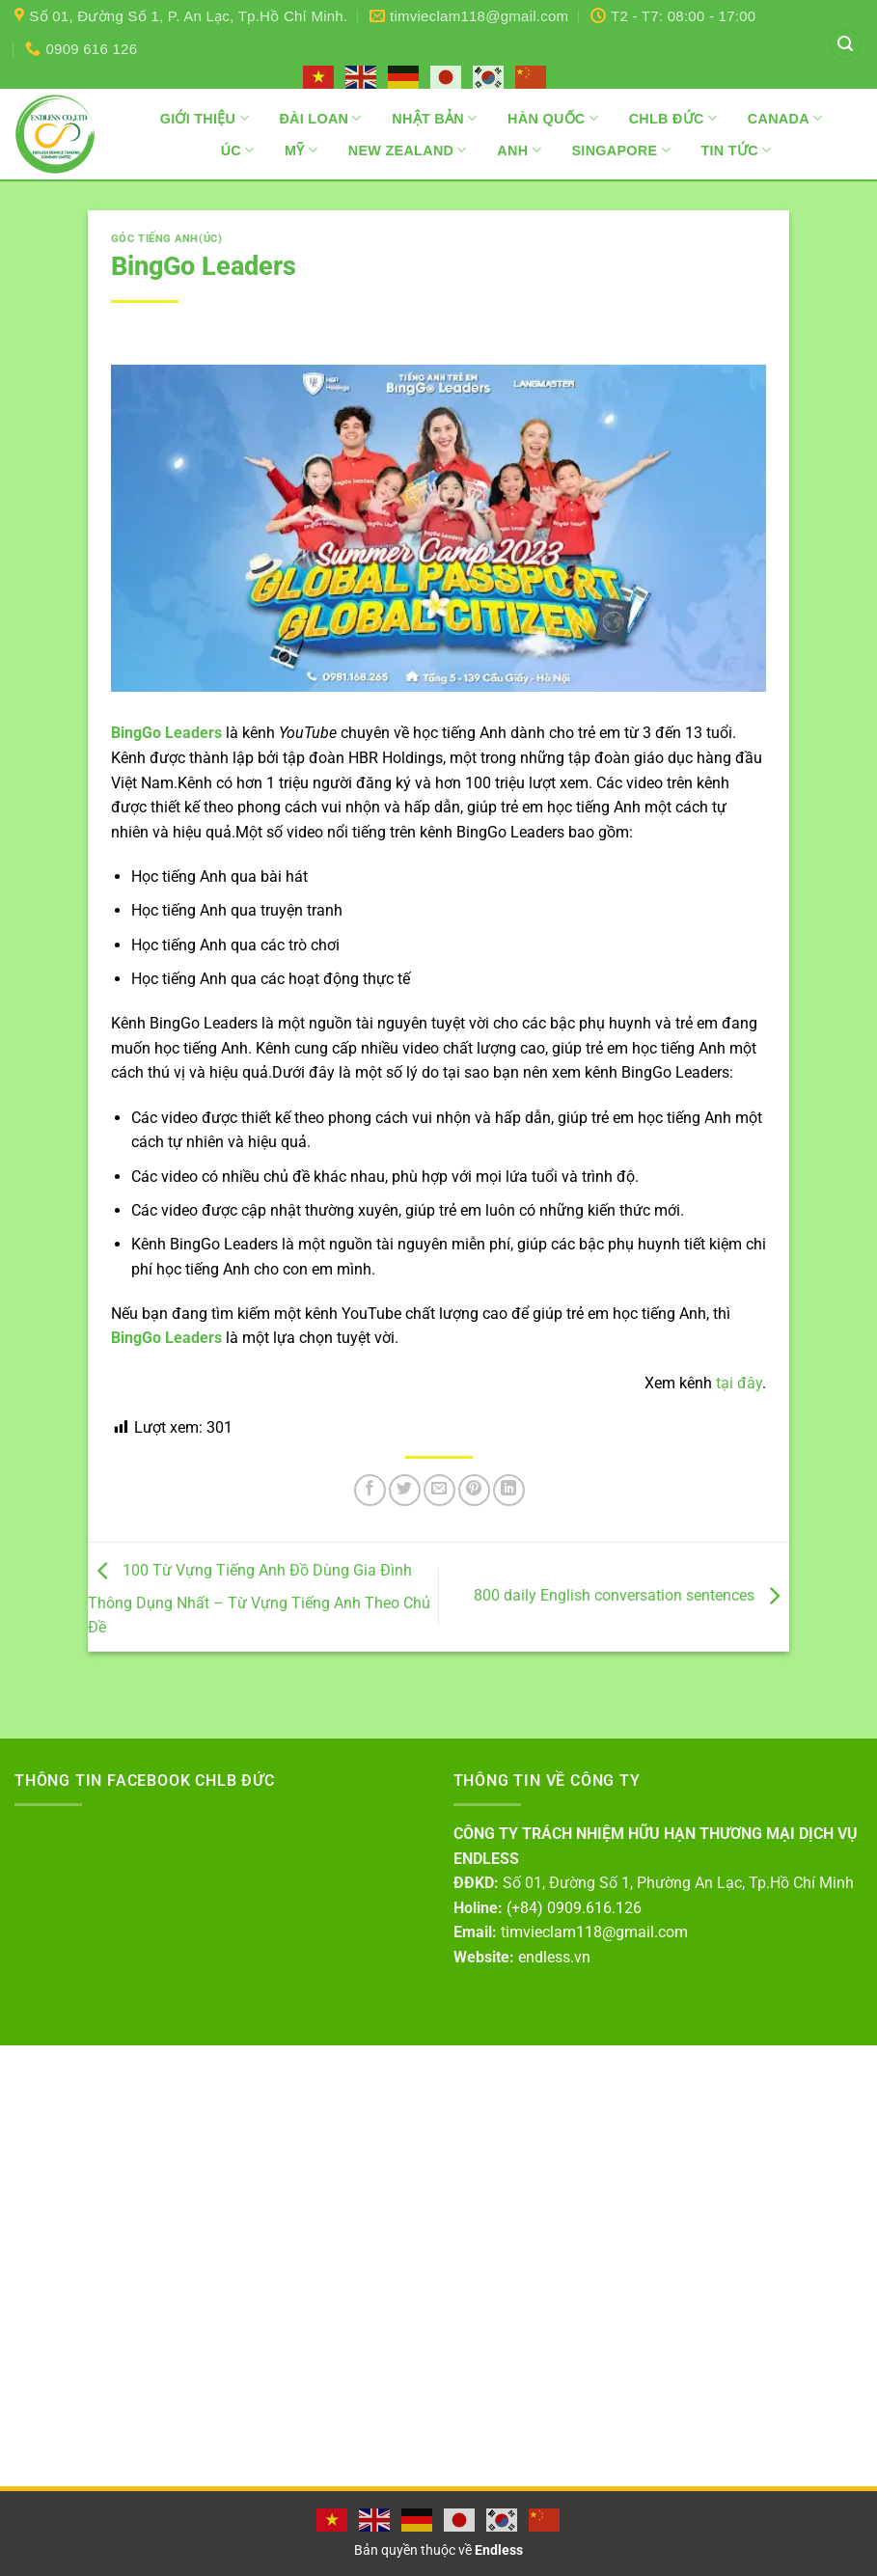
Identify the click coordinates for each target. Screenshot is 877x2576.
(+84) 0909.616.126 (574, 1908)
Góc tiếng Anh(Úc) (167, 239)
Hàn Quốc (552, 118)
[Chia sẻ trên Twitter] (405, 1490)
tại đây (739, 1383)
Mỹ (301, 150)
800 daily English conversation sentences (631, 1595)
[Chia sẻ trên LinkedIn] (509, 1490)
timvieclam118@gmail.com (594, 1932)
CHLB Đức (673, 118)
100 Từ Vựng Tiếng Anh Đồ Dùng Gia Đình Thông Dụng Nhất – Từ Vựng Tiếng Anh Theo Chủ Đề (259, 1599)
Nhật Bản (434, 118)
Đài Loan (320, 118)
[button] (845, 45)
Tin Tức (735, 150)
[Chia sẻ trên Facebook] (370, 1490)
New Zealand (407, 150)
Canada (785, 118)
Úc (238, 150)
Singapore (620, 150)
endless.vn (554, 1957)
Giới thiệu (204, 118)
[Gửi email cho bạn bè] (439, 1490)
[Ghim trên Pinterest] (474, 1490)
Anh (519, 150)
